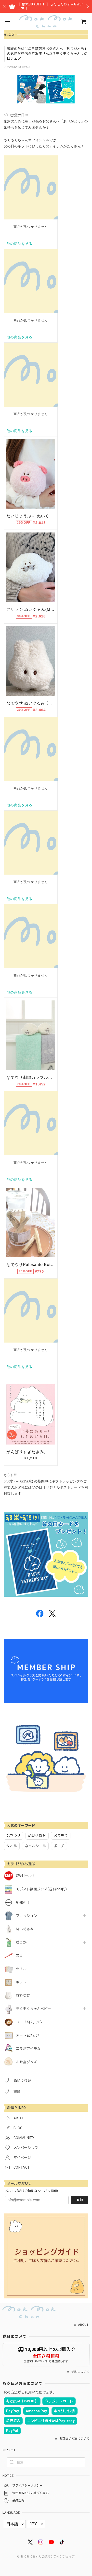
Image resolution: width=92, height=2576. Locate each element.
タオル (21, 1969)
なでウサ (23, 1995)
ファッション (26, 1916)
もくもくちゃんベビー (33, 2009)
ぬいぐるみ (25, 1929)
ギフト (21, 1982)
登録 (80, 2200)
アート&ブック (27, 2035)
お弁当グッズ (26, 2062)
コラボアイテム (28, 2049)
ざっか (21, 1942)
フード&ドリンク (29, 2022)
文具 (19, 1956)
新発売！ (23, 1902)
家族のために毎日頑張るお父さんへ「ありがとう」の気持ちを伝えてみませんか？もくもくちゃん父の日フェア (47, 53)
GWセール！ (25, 1876)
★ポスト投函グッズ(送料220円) (41, 1889)
